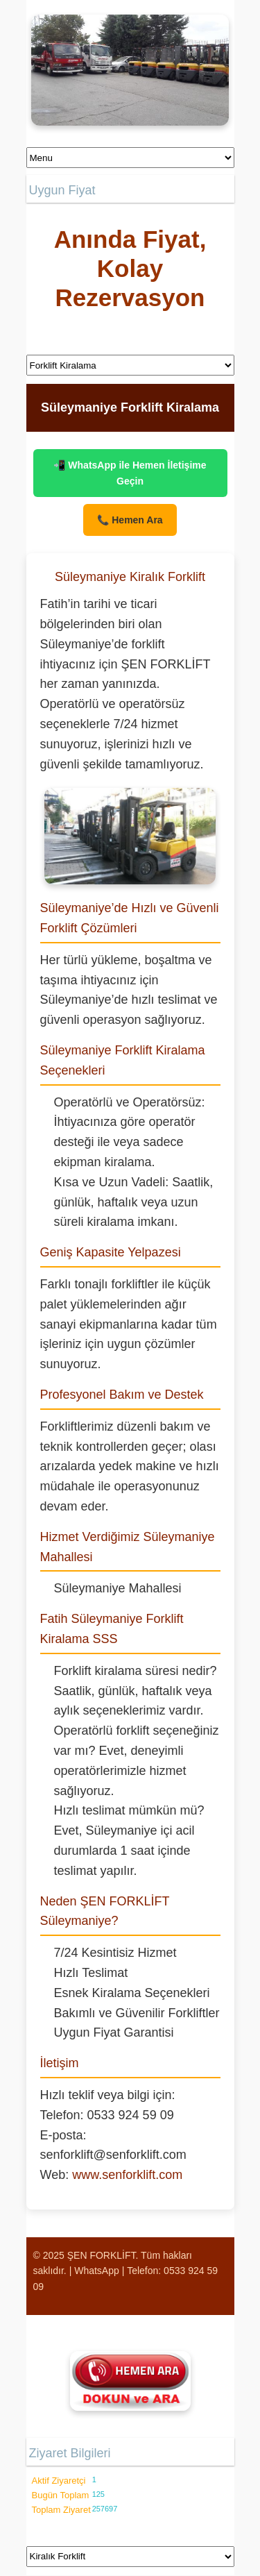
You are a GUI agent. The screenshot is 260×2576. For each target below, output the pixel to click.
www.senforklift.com (127, 2175)
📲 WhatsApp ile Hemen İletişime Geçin (129, 473)
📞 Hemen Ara (129, 519)
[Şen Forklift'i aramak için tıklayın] (130, 2381)
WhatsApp (96, 2270)
